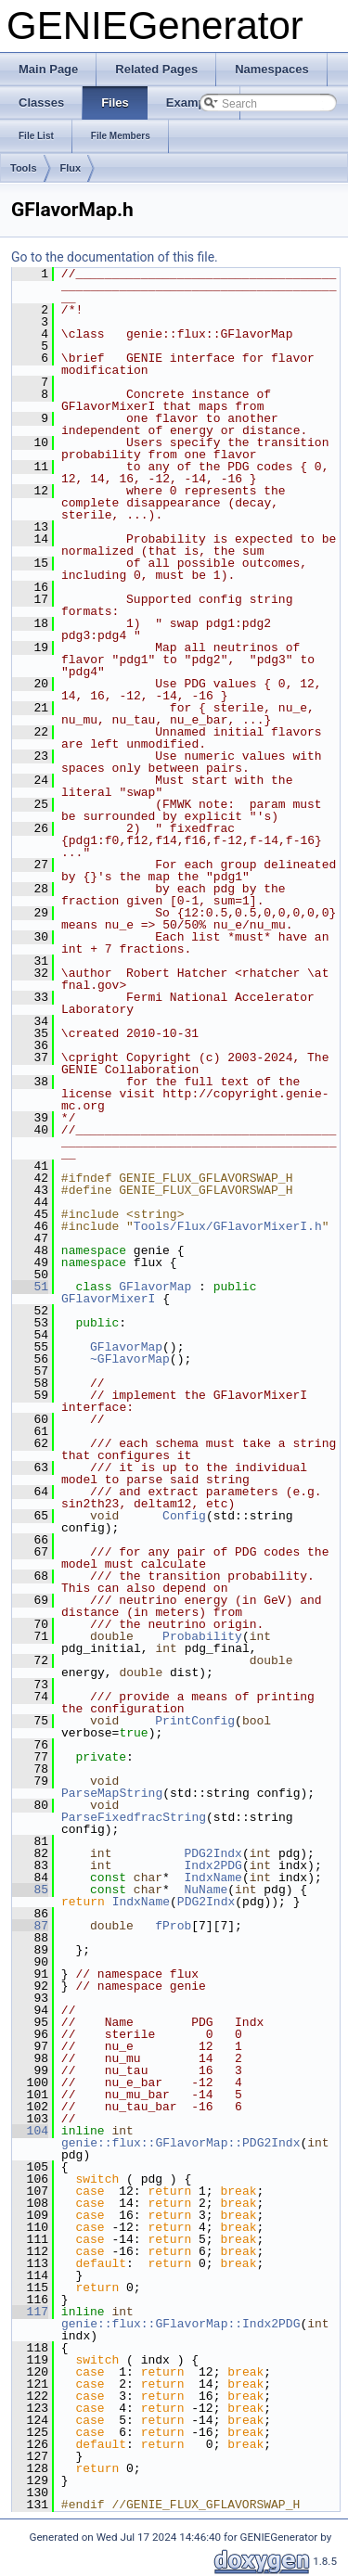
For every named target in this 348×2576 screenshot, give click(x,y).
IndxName (212, 1877)
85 (30, 1889)
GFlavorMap (155, 1286)
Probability (202, 1636)
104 (30, 2130)
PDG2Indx (212, 1853)
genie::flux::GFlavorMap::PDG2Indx (180, 2142)
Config (184, 1515)
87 (30, 1925)
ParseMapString (111, 1793)
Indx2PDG (212, 1865)
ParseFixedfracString (133, 1817)
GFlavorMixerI (108, 1298)
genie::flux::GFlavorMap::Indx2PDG (180, 2323)
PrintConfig (195, 1720)
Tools (23, 167)
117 (30, 2311)
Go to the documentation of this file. (114, 257)
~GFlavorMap (130, 1359)
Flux (71, 167)
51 (30, 1286)
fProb (173, 1925)
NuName (205, 1889)
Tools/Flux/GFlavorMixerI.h (228, 1226)
